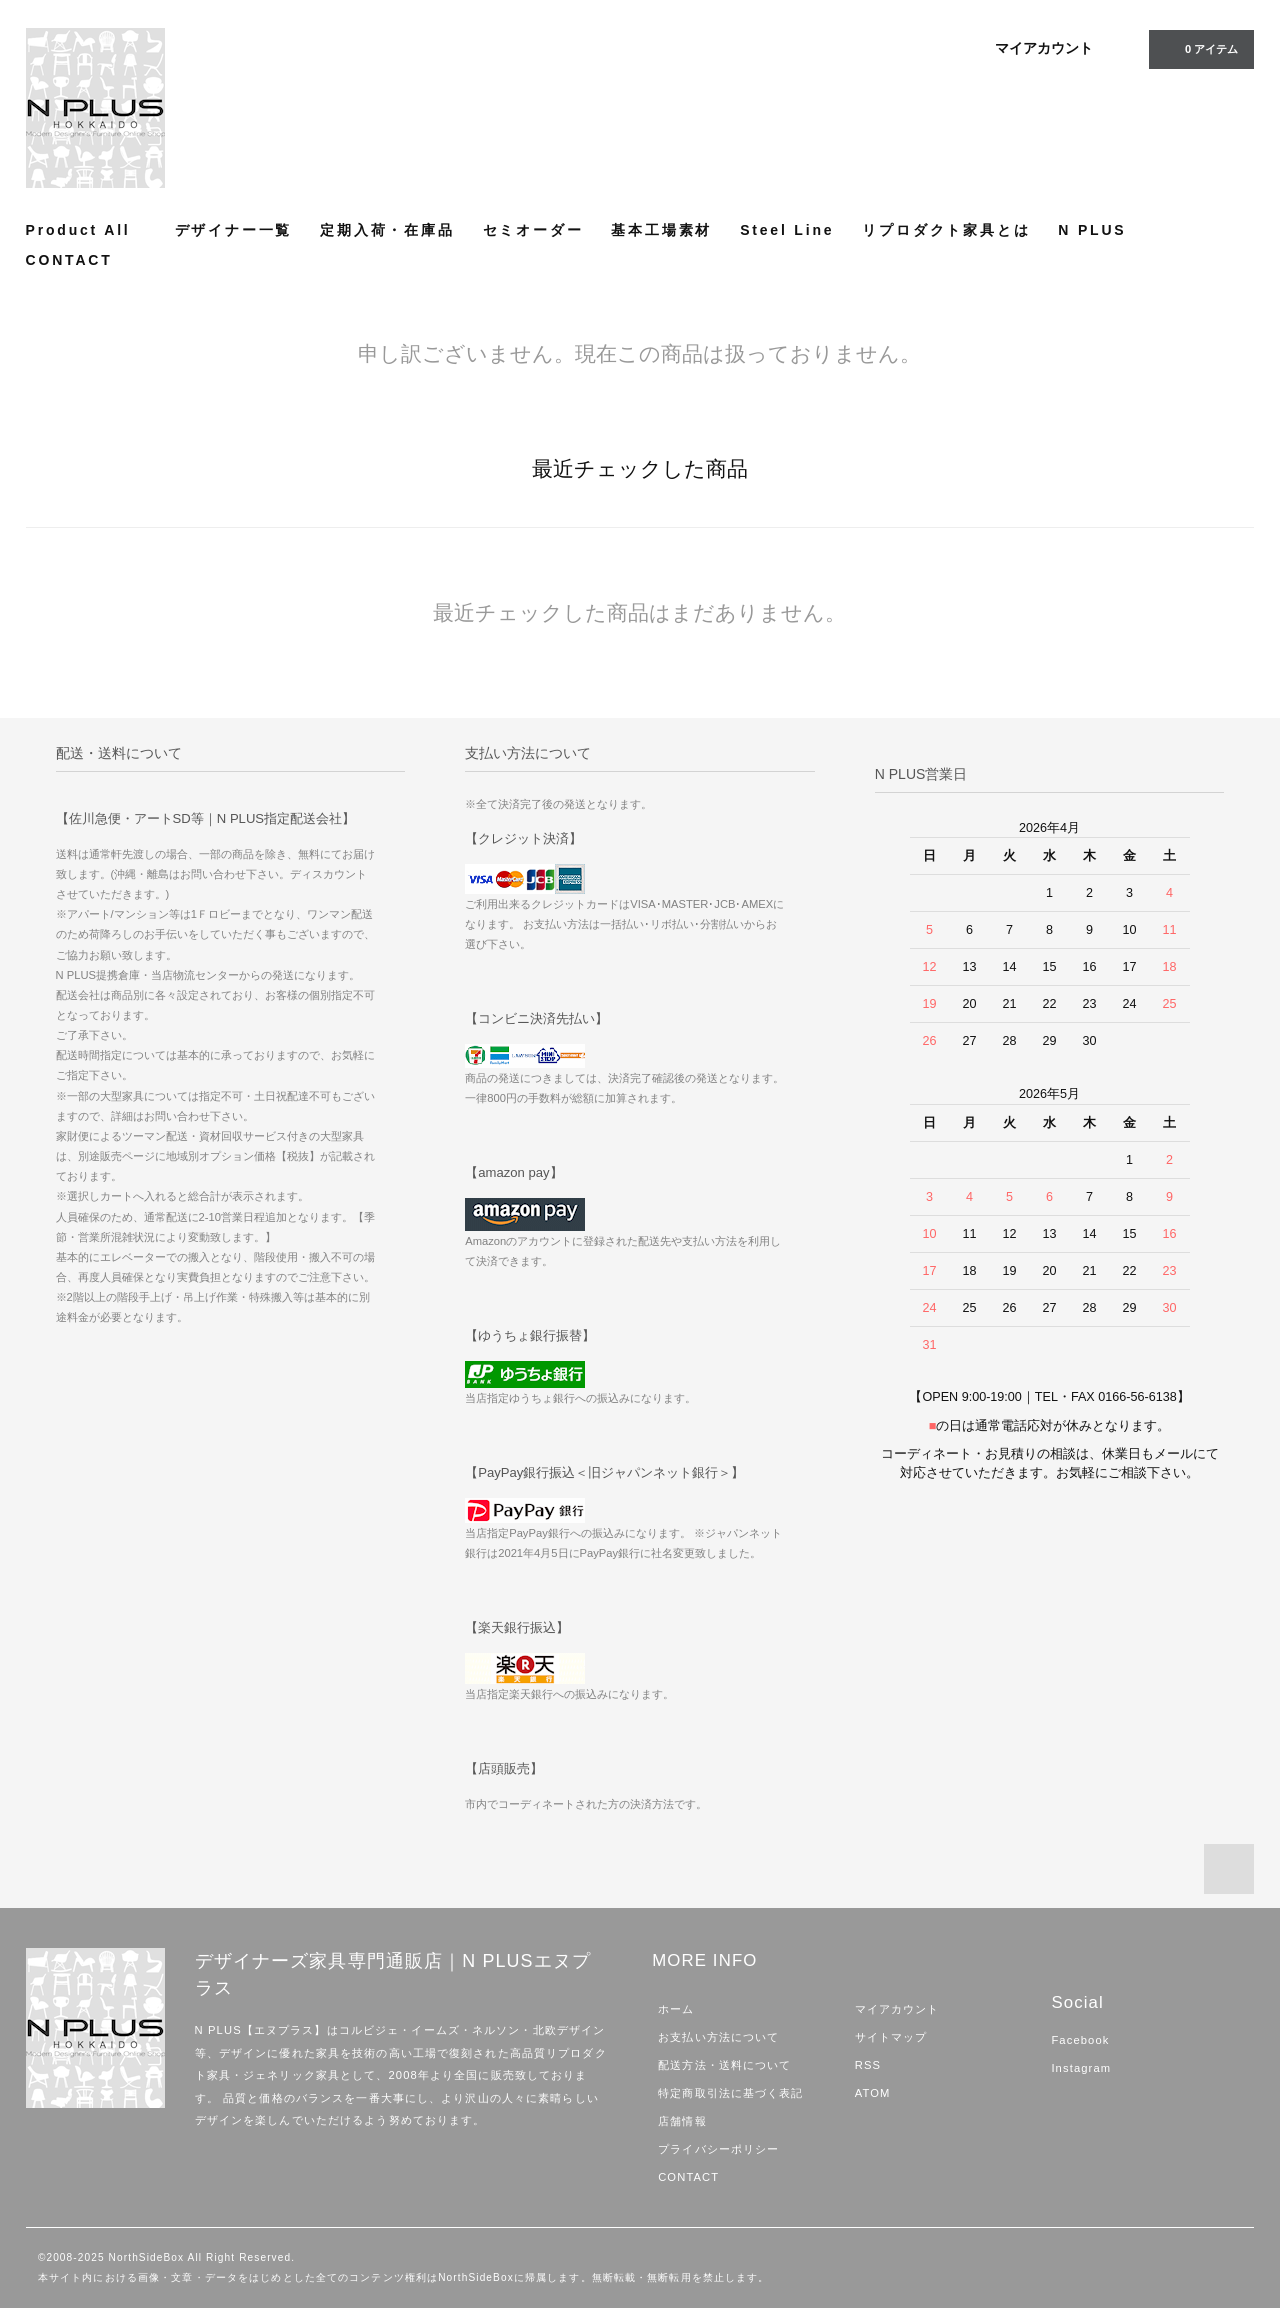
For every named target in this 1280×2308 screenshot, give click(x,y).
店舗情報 (682, 2121)
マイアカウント (1044, 48)
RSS (868, 2065)
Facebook (1080, 2040)
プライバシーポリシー (718, 2149)
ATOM (873, 2093)
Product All (86, 229)
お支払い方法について (718, 2037)
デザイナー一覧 (234, 230)
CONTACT (69, 260)
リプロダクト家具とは (946, 230)
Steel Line (787, 230)
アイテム (1199, 48)
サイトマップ (891, 2037)
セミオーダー (533, 230)
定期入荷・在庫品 (387, 230)
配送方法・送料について (724, 2065)
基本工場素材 (661, 230)
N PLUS (1092, 230)
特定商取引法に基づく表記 (730, 2093)
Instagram (1081, 2068)
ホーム (676, 2009)
